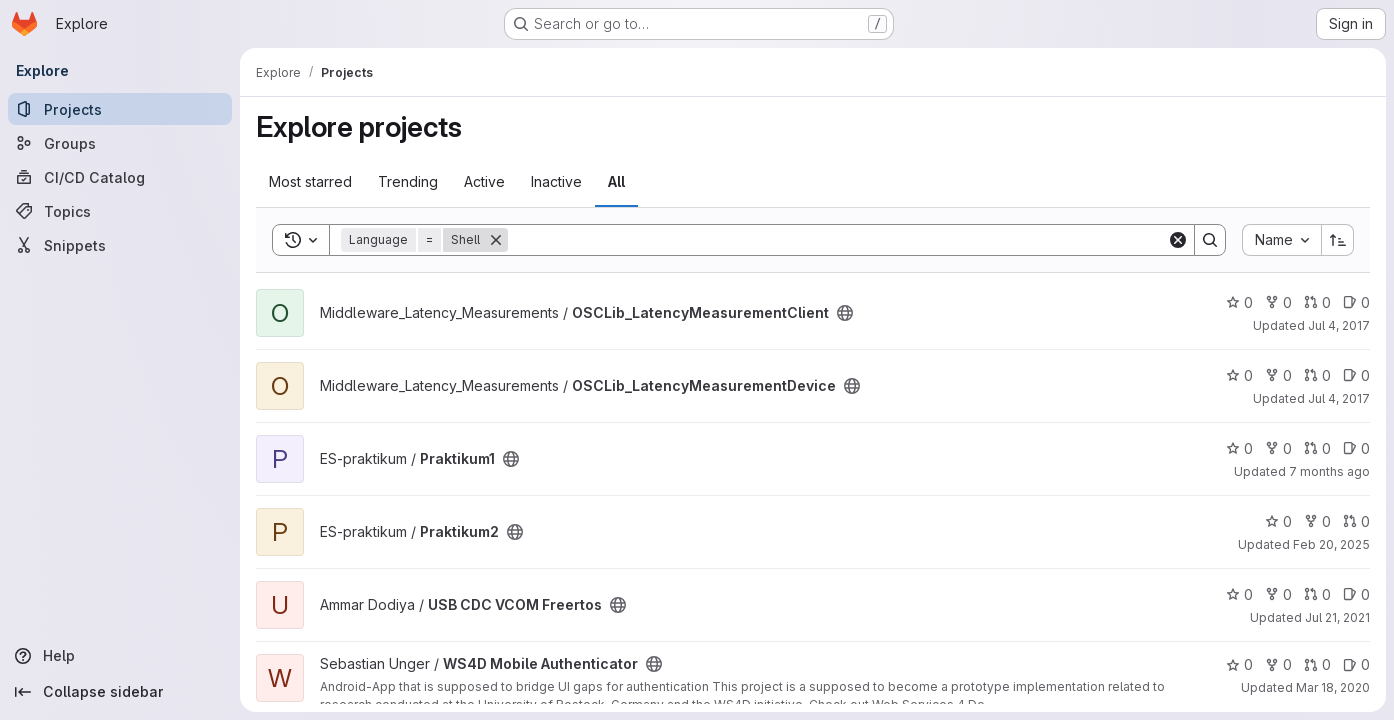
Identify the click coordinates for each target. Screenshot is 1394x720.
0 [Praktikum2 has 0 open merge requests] (1356, 521)
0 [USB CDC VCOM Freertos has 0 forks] (1278, 594)
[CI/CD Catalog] (120, 177)
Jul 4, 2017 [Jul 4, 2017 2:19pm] (1339, 398)
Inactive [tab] (556, 181)
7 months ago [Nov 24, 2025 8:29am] (1329, 471)
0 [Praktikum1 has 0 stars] (1239, 448)
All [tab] (616, 181)
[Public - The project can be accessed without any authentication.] (845, 313)
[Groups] (120, 143)
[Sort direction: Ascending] (1338, 240)
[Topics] (120, 211)
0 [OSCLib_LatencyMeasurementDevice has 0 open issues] (1356, 375)
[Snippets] (120, 245)
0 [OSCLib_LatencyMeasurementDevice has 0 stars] (1239, 375)
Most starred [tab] (310, 181)
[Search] (837, 240)
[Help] (120, 656)
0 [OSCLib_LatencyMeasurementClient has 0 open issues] (1356, 302)
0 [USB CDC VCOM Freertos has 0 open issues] (1356, 594)
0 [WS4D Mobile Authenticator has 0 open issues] (1356, 664)
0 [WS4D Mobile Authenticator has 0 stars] (1239, 664)
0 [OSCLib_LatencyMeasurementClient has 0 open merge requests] (1317, 302)
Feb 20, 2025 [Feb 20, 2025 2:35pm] (1331, 544)
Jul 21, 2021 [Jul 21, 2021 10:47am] (1337, 617)
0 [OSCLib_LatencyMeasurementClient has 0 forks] (1278, 302)
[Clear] (1178, 240)
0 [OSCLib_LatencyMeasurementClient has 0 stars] (1239, 302)
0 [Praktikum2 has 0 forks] (1317, 521)
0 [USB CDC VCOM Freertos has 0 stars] (1239, 594)
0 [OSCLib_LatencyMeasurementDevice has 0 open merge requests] (1317, 375)
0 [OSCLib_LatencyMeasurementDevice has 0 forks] (1278, 375)
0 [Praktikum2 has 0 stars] (1278, 521)
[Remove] (496, 240)
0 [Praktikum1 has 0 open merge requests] (1317, 448)
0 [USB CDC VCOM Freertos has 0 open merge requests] (1317, 594)
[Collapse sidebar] (120, 692)
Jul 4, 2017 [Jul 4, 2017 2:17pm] (1339, 325)
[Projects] (120, 109)
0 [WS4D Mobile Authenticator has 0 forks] (1278, 664)
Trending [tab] (408, 181)
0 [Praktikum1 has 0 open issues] (1356, 448)
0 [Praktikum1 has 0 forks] (1278, 448)
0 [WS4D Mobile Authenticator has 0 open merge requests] (1317, 664)
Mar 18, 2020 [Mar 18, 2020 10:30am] (1333, 687)
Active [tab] (484, 181)
